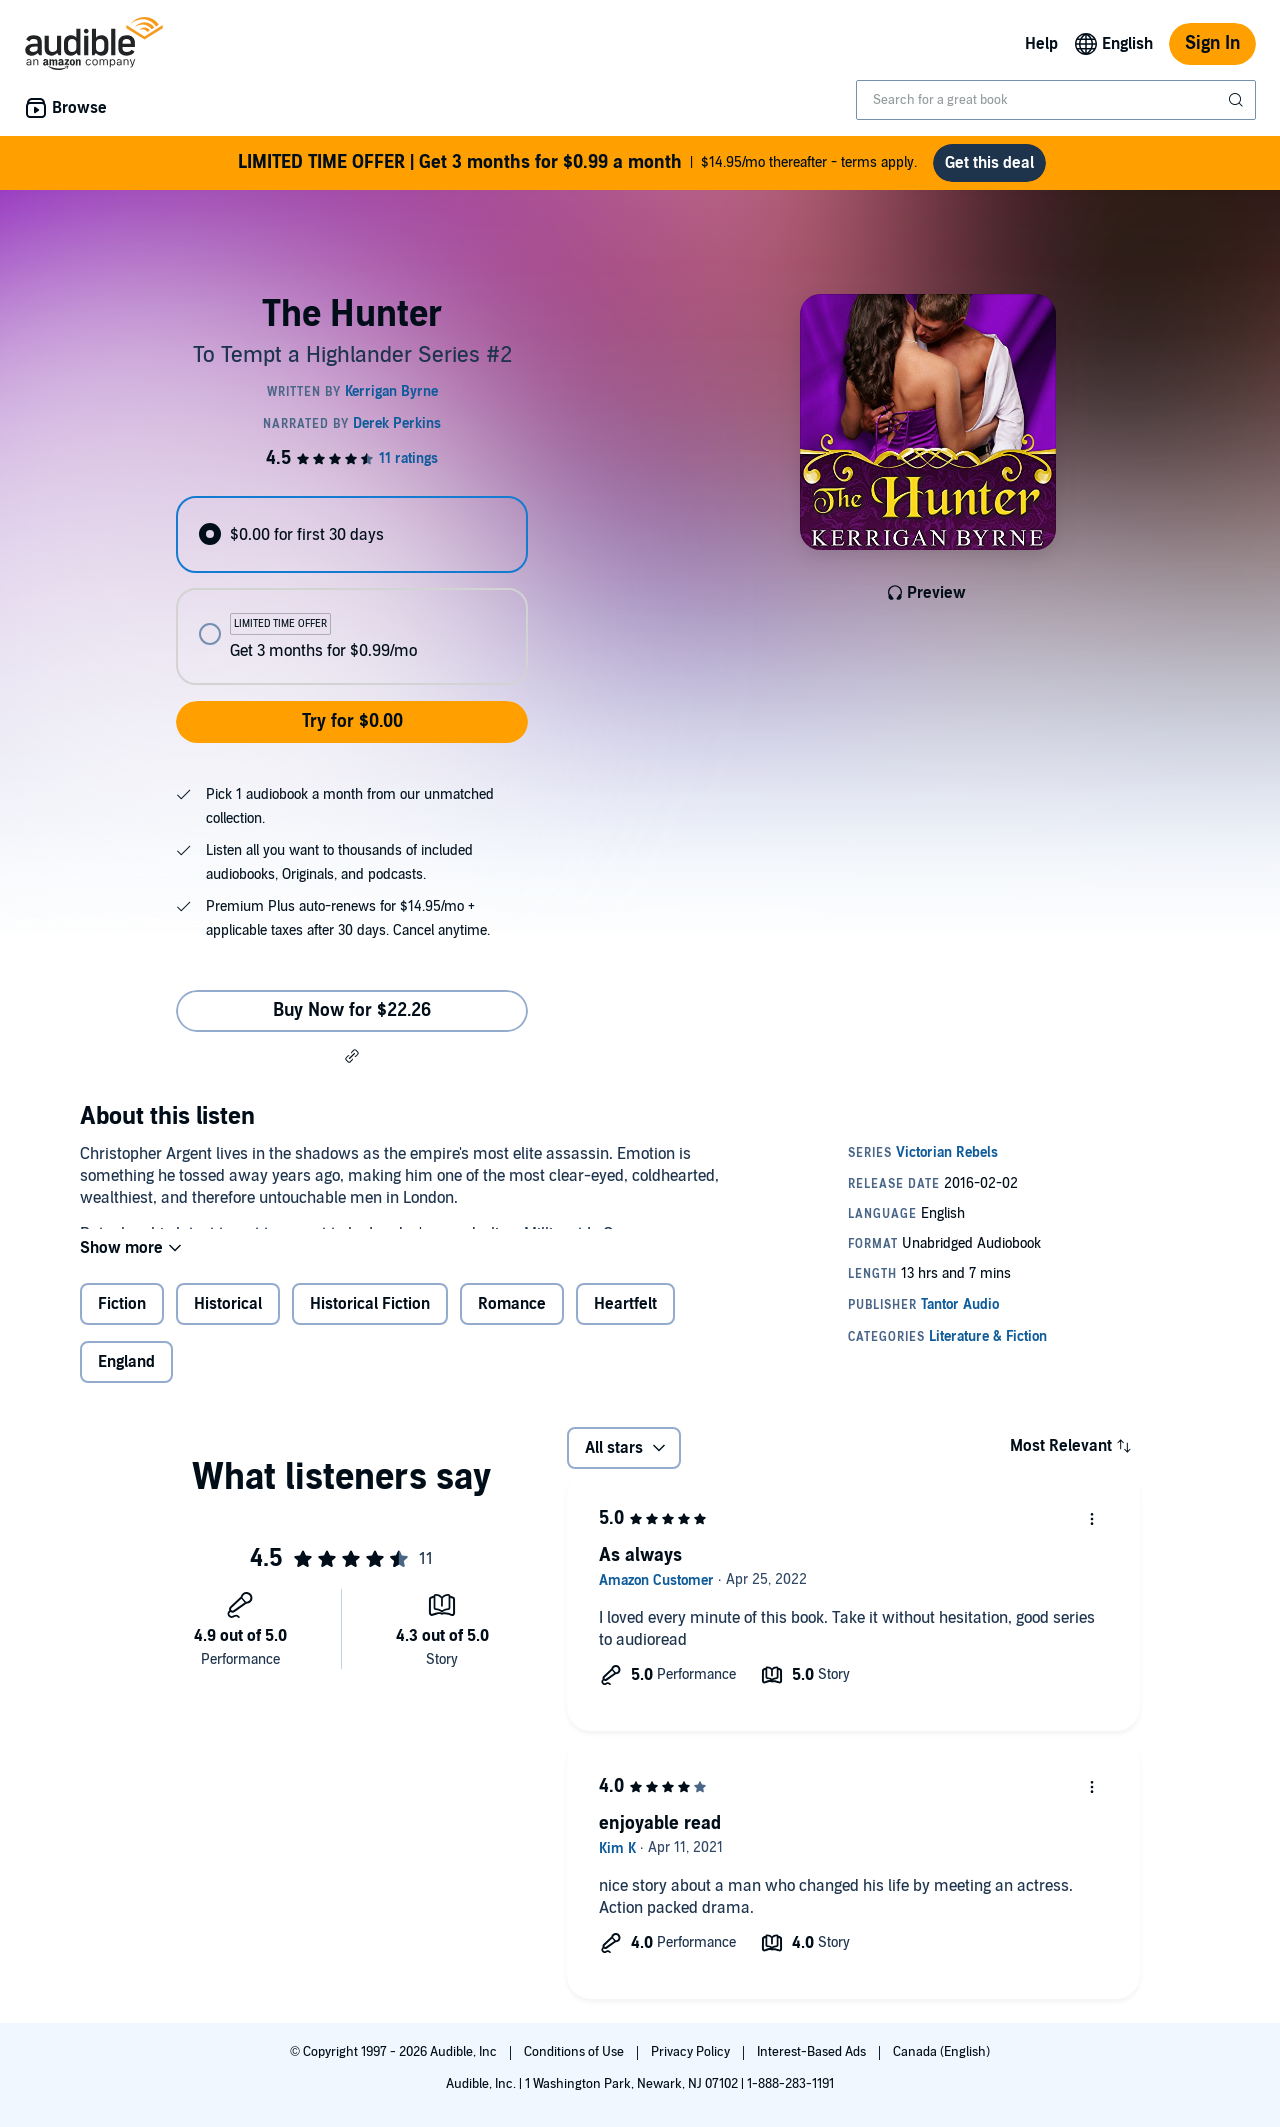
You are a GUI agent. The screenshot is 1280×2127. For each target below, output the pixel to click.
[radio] (352, 534)
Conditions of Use (575, 2052)
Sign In (1212, 43)
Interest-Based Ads (813, 2052)
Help (1041, 44)
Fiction (122, 1320)
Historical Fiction (370, 1320)
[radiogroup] (352, 590)
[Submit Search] (1238, 100)
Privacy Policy (692, 2052)
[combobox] (1056, 100)
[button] (352, 1056)
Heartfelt (625, 1320)
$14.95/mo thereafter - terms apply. (577, 163)
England (126, 1378)
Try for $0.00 (352, 721)
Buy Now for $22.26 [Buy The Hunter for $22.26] (352, 1010)
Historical (228, 1320)
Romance (512, 1320)
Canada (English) (941, 2052)
